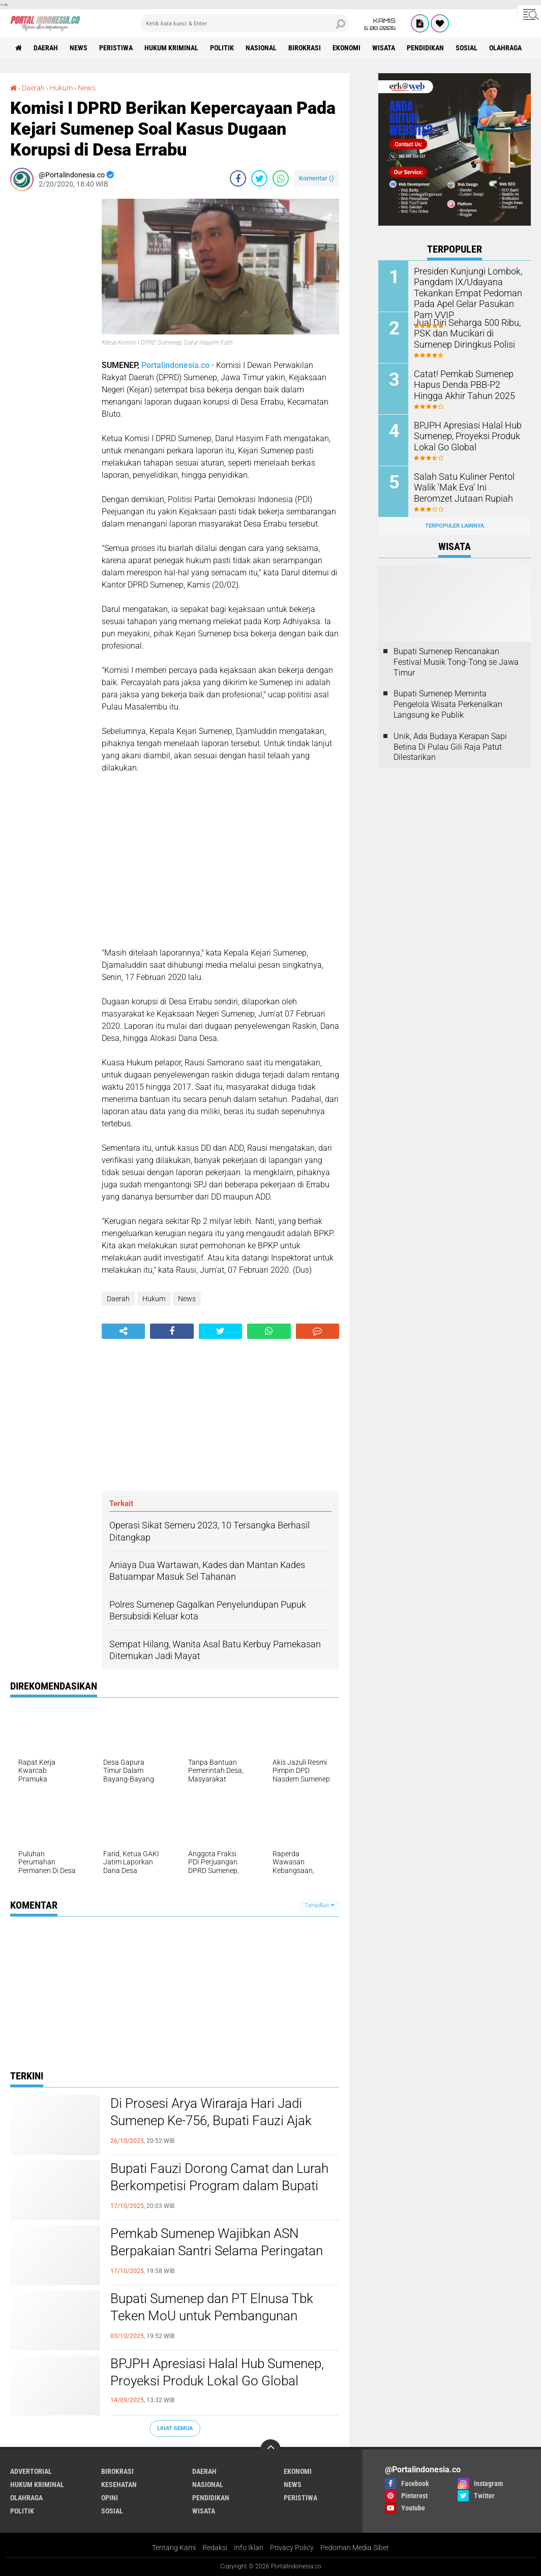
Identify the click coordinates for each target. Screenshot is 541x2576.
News (78, 48)
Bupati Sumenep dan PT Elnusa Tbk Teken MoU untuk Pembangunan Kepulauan (211, 2316)
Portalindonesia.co (175, 365)
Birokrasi (304, 48)
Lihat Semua (175, 2428)
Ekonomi (346, 48)
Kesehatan (119, 2484)
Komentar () (316, 178)
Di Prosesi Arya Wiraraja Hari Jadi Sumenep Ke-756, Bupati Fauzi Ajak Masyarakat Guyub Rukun (211, 2120)
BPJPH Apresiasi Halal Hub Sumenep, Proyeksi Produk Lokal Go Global (217, 2372)
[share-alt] (123, 1331)
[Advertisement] (51, 351)
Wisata (383, 48)
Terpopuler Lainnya (454, 526)
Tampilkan (319, 1905)
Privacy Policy (292, 2547)
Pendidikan (425, 48)
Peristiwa (116, 48)
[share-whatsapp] (281, 178)
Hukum (61, 88)
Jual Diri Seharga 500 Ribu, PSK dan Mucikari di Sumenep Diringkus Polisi (468, 332)
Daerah (46, 48)
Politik (222, 48)
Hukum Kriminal (171, 48)
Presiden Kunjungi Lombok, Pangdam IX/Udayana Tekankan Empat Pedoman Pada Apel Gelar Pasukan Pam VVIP (463, 292)
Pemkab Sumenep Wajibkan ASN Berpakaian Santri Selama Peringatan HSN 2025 (216, 2251)
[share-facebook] (238, 178)
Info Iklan (248, 2547)
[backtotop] (270, 2449)
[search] (244, 23)
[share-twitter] (259, 178)
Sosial (466, 48)
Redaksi (214, 2547)
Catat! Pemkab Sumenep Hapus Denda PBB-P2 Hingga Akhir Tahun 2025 (467, 384)
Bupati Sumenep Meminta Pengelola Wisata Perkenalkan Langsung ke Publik (448, 704)
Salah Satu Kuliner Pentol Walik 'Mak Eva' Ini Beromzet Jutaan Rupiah (465, 486)
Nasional (261, 48)
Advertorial (31, 2471)
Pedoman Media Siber (354, 2547)
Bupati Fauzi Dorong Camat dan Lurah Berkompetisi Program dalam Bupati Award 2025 (219, 2186)
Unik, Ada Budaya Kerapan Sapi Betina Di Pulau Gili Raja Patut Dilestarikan (450, 746)
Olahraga (505, 48)
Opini (109, 2498)
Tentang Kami (174, 2547)
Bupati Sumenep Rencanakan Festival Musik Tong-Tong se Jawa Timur (456, 662)
